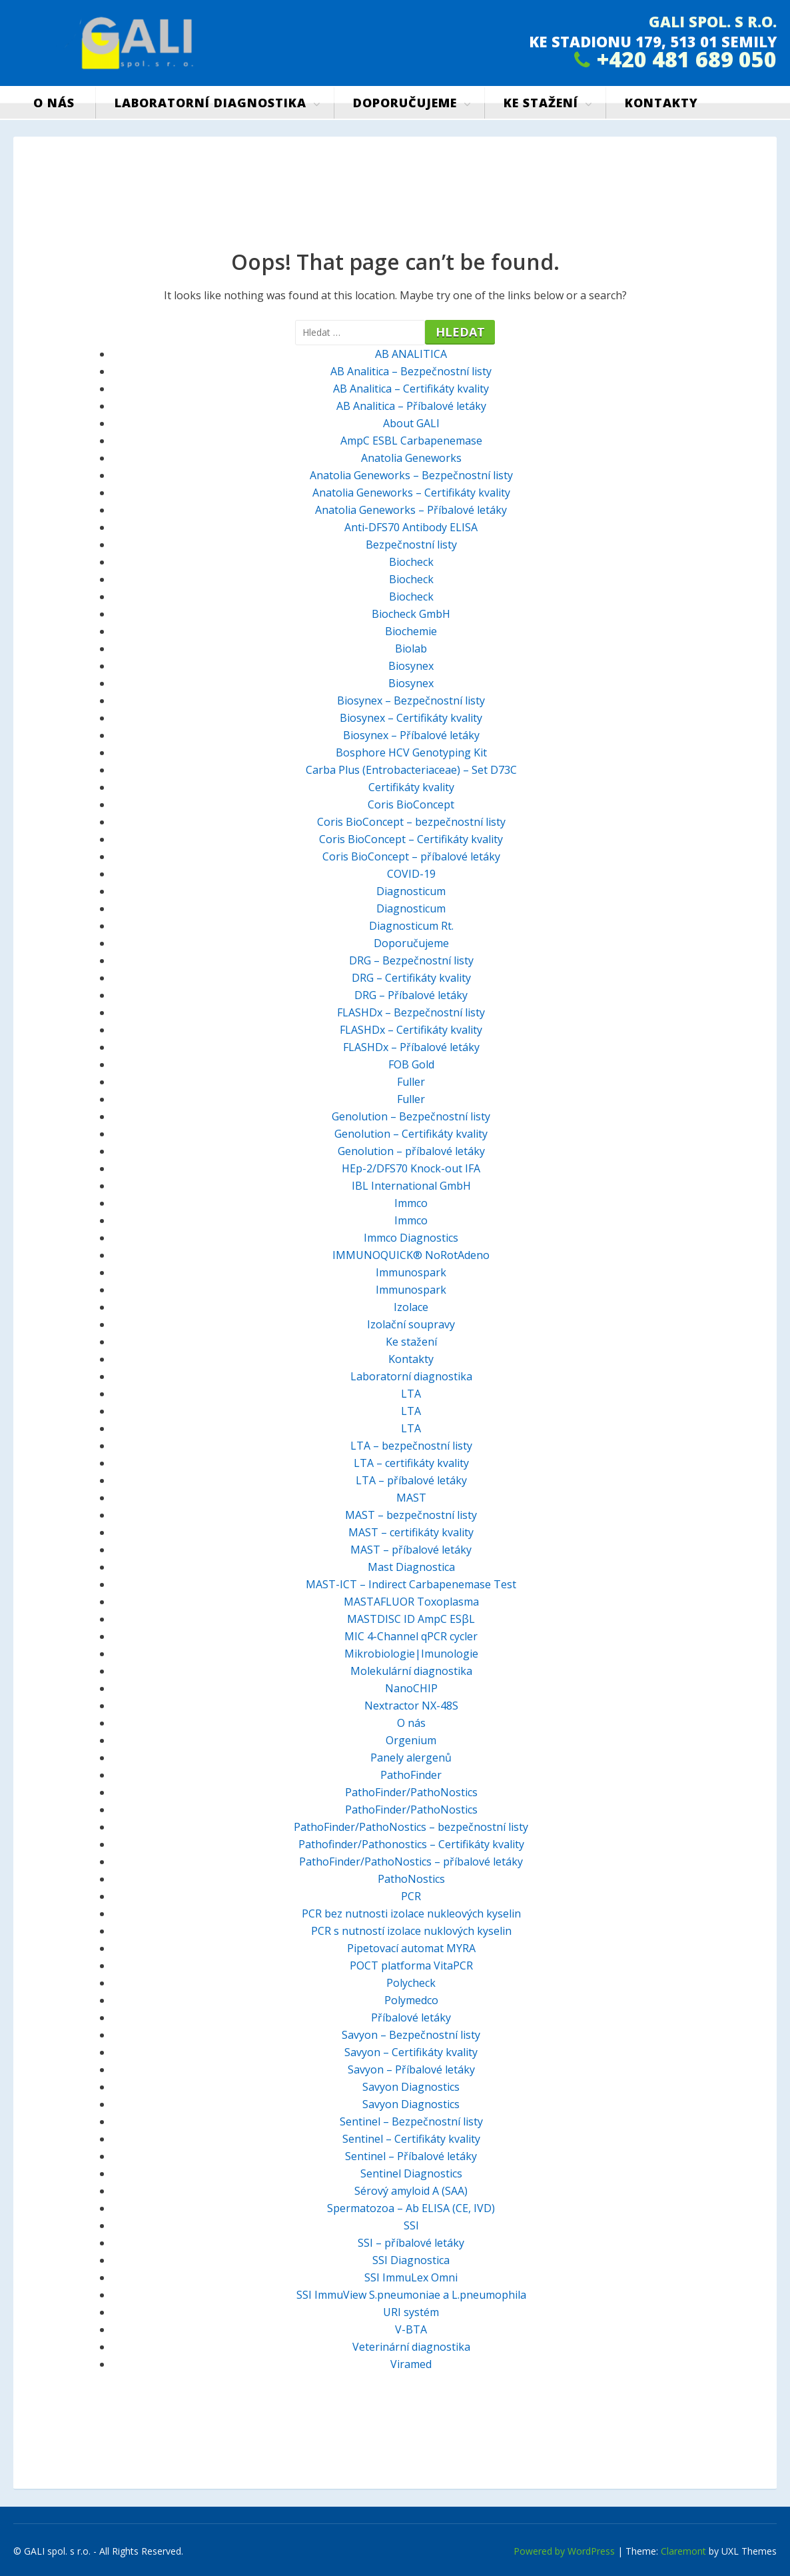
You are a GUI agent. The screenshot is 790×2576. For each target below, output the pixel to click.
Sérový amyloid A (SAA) (411, 2190)
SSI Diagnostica (411, 2260)
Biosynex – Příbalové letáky (411, 735)
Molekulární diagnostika (411, 1671)
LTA (411, 1393)
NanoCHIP (411, 1688)
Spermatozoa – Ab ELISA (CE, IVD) (411, 2208)
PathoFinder (411, 1775)
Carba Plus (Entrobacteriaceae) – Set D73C (411, 769)
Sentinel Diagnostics (411, 2173)
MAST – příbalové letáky (411, 1549)
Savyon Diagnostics (411, 2086)
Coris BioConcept (411, 804)
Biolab (411, 648)
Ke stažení (541, 103)
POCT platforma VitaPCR (411, 1965)
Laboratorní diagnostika (210, 103)
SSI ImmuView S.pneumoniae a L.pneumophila (411, 2294)
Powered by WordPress (564, 2551)
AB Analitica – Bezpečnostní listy (411, 371)
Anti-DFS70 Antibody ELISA (411, 527)
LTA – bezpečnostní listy (411, 1445)
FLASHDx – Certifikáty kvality (411, 1029)
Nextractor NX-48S (411, 1705)
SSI (411, 2225)
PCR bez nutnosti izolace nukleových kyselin (411, 1913)
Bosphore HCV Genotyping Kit (411, 752)
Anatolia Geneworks (411, 458)
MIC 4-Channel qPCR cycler (411, 1636)
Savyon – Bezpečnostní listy (411, 2034)
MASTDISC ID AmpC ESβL (411, 1619)
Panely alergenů (411, 1757)
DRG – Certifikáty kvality (411, 977)
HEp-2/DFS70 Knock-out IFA (411, 1168)
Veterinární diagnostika (411, 2346)
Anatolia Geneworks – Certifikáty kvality (411, 492)
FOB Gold (411, 1064)
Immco (411, 1203)
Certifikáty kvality (411, 787)
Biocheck (411, 562)
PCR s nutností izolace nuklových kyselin (411, 1931)
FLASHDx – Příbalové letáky (411, 1047)
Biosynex (411, 665)
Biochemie (411, 631)
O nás (54, 103)
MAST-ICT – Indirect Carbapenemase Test (411, 1584)
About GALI (411, 423)
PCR (411, 1896)
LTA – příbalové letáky (411, 1480)
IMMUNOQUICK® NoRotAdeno (411, 1255)
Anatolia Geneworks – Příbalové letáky (411, 510)
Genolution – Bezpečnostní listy (411, 1116)
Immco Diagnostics (411, 1237)
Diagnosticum (411, 891)
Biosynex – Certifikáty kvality (411, 717)
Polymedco (411, 2000)
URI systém (411, 2312)
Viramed (411, 2364)
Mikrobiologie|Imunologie (411, 1653)
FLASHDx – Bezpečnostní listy (411, 1012)
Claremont (683, 2551)
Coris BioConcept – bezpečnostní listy (411, 821)
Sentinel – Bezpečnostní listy (411, 2121)
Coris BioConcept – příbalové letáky (411, 856)
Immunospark (411, 1272)
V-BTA (411, 2329)
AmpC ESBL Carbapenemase (411, 440)
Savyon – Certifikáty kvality (411, 2052)
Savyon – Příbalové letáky (411, 2069)
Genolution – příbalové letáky (411, 1151)
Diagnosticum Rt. (411, 925)
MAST (411, 1497)
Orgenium (411, 1740)
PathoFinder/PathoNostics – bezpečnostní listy (411, 1827)
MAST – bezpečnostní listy (411, 1515)
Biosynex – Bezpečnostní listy (411, 700)
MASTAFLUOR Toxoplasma (411, 1601)
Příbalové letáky (411, 2017)
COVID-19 (411, 873)
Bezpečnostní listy (411, 544)
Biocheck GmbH (411, 614)
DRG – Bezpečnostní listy (411, 960)
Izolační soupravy (411, 1324)
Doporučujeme (405, 103)
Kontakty (661, 103)
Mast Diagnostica (411, 1567)
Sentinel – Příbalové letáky (411, 2156)
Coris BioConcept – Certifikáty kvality (411, 839)
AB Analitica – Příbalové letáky (411, 406)
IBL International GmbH (411, 1185)
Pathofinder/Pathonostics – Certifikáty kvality (411, 1844)
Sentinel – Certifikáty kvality (411, 2138)
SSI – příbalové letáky (411, 2242)
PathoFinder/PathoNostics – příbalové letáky (411, 1861)
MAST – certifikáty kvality (411, 1532)
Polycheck (411, 1982)
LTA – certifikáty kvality (411, 1463)
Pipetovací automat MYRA (411, 1948)
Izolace (411, 1307)
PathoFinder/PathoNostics (411, 1792)
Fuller (411, 1081)
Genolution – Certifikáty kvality (411, 1133)
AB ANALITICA (411, 354)
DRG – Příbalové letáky (411, 995)
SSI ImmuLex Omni (411, 2277)
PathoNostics (411, 1879)
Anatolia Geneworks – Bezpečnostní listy (411, 475)
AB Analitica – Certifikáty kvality (411, 388)
